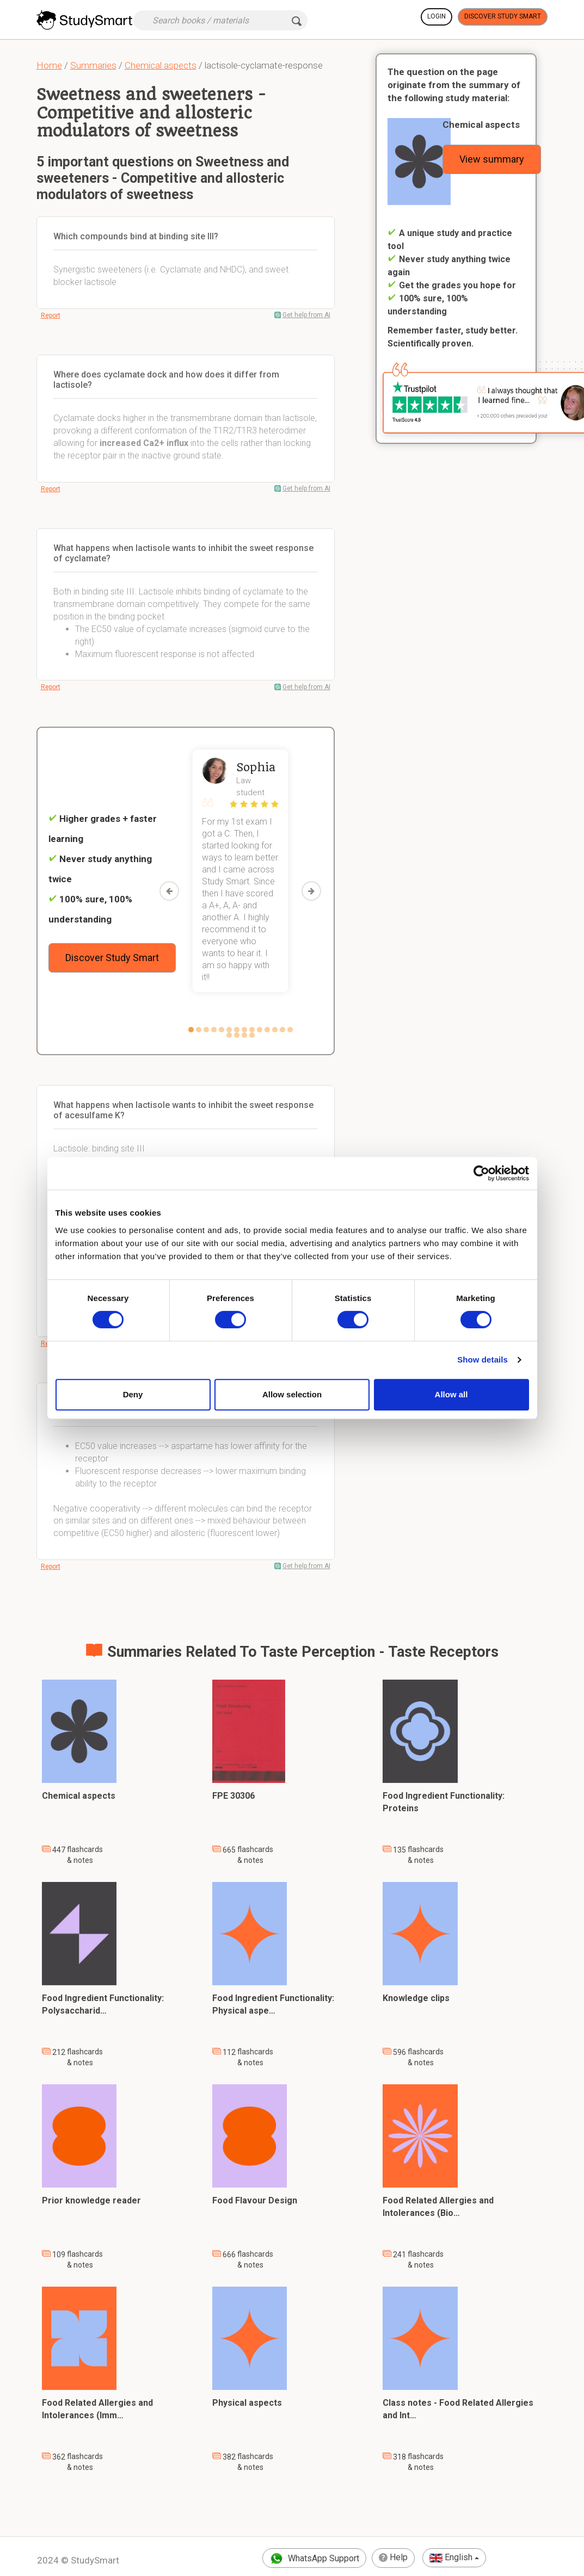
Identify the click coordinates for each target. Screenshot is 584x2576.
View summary (491, 159)
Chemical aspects (160, 65)
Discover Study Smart (502, 16)
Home (49, 65)
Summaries (93, 65)
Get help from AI (306, 315)
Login (436, 16)
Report (50, 315)
